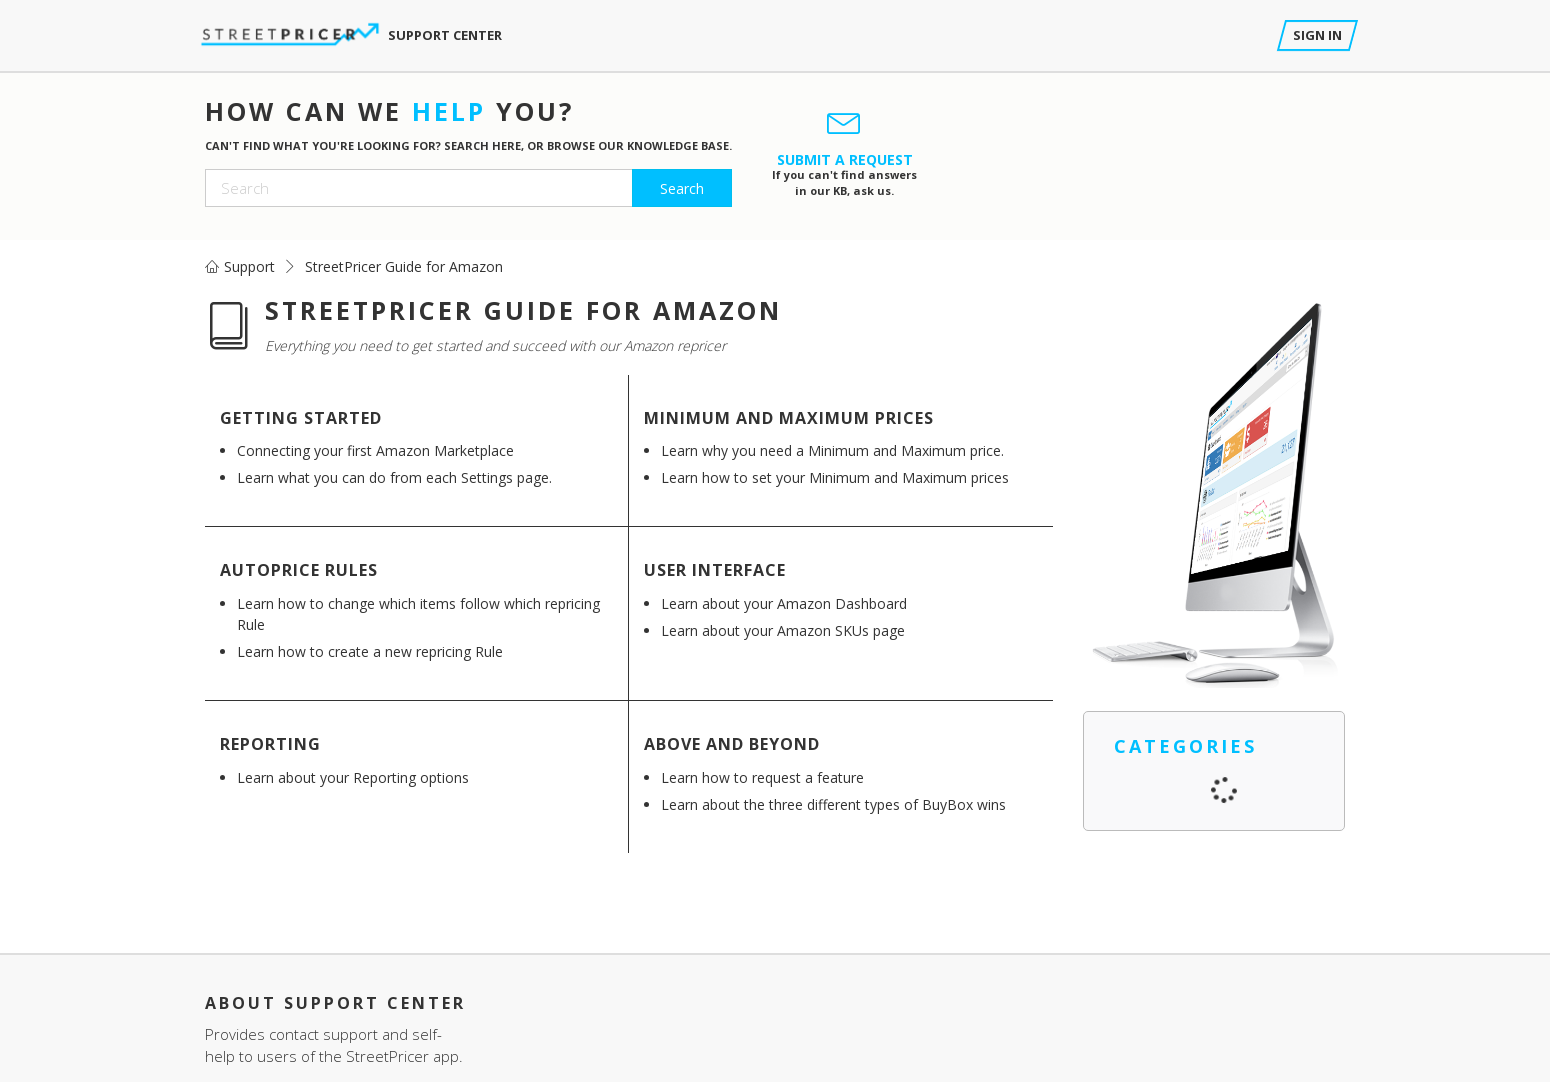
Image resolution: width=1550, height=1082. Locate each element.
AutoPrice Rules (299, 570)
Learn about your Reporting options (353, 777)
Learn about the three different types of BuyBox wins (833, 804)
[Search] (468, 188)
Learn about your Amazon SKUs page (783, 630)
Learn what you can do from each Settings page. (394, 477)
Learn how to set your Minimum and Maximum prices (835, 477)
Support (249, 266)
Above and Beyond (732, 744)
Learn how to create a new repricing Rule (370, 651)
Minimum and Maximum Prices (789, 418)
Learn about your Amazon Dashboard (784, 603)
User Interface (715, 570)
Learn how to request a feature (762, 777)
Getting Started (301, 418)
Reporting (270, 744)
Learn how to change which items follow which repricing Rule (418, 614)
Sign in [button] (1317, 35)
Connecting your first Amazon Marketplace (375, 450)
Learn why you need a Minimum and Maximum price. (832, 450)
